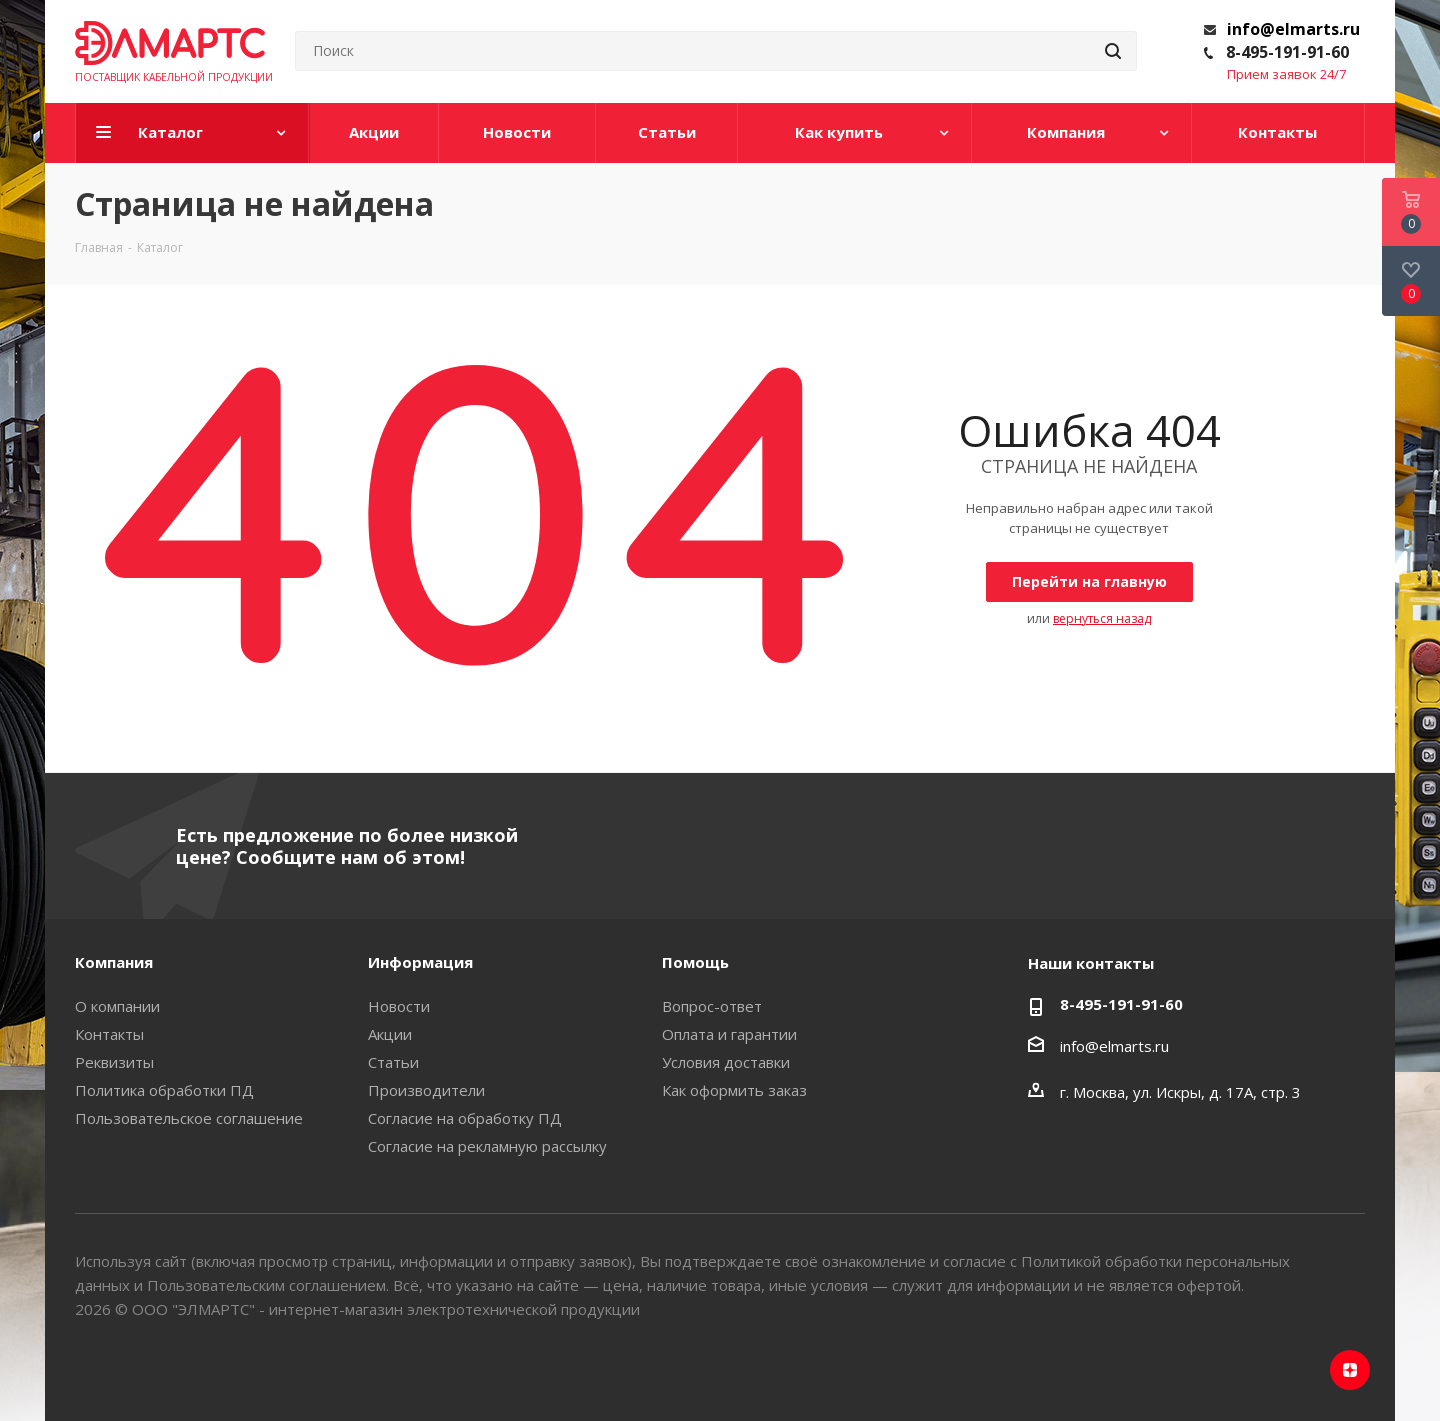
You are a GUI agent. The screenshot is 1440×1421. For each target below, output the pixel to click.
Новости (399, 1006)
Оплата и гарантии (729, 1034)
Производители (426, 1090)
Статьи (393, 1062)
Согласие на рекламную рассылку (487, 1146)
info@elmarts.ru (1293, 29)
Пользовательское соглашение (189, 1118)
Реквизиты (114, 1062)
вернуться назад (1102, 618)
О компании (117, 1006)
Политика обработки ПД (164, 1090)
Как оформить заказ (734, 1090)
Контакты (109, 1034)
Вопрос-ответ (712, 1006)
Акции (390, 1034)
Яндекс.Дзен (1350, 1370)
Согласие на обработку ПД (465, 1118)
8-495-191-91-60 (1287, 52)
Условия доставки (726, 1062)
